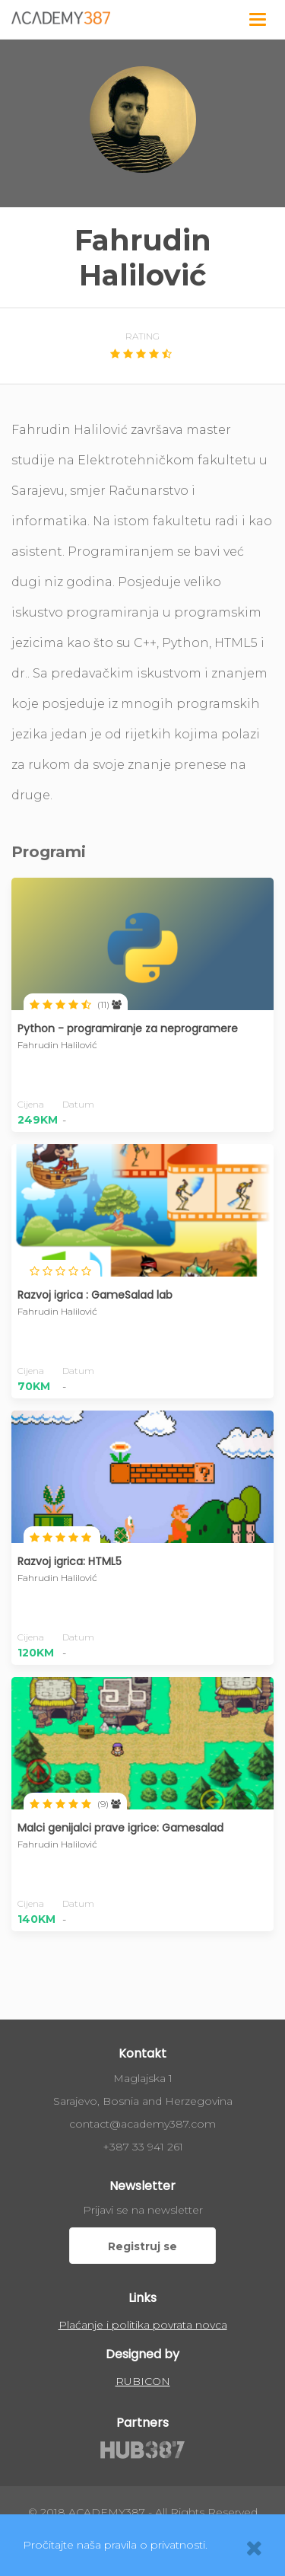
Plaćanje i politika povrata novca (143, 2325)
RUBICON (143, 2381)
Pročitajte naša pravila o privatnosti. (115, 2545)
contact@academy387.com (142, 2124)
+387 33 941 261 (143, 2146)
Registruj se (142, 2246)
